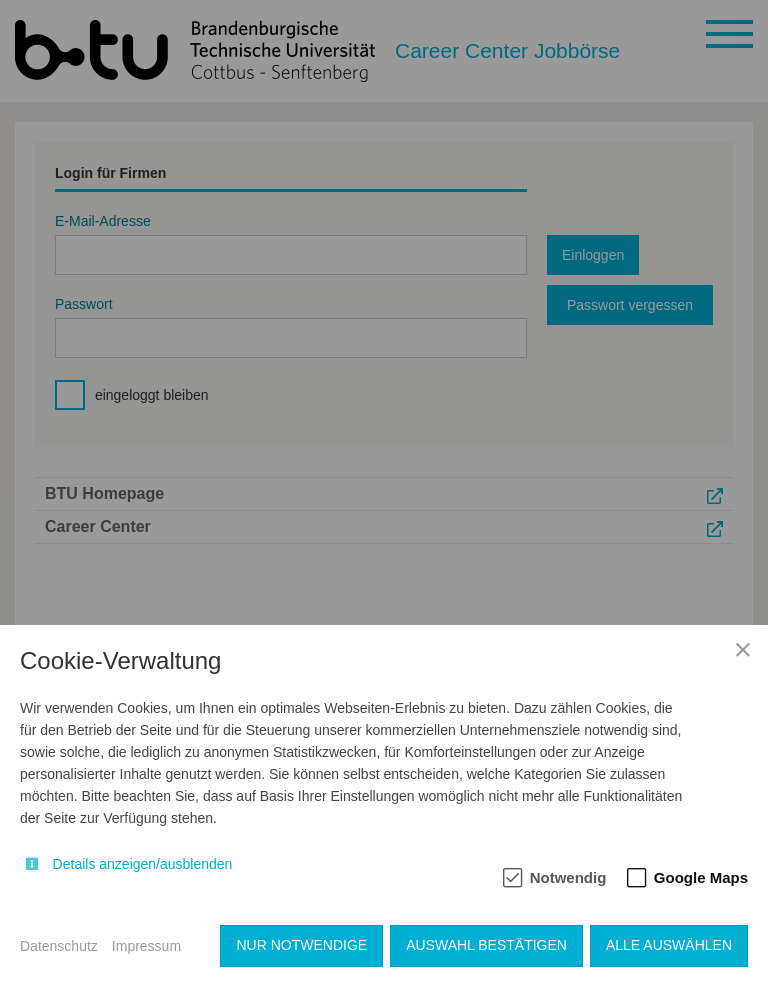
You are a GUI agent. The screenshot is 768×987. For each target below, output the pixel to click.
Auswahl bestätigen (486, 945)
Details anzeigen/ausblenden (143, 864)
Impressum (146, 946)
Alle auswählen (669, 945)
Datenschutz (59, 946)
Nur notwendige (301, 945)
